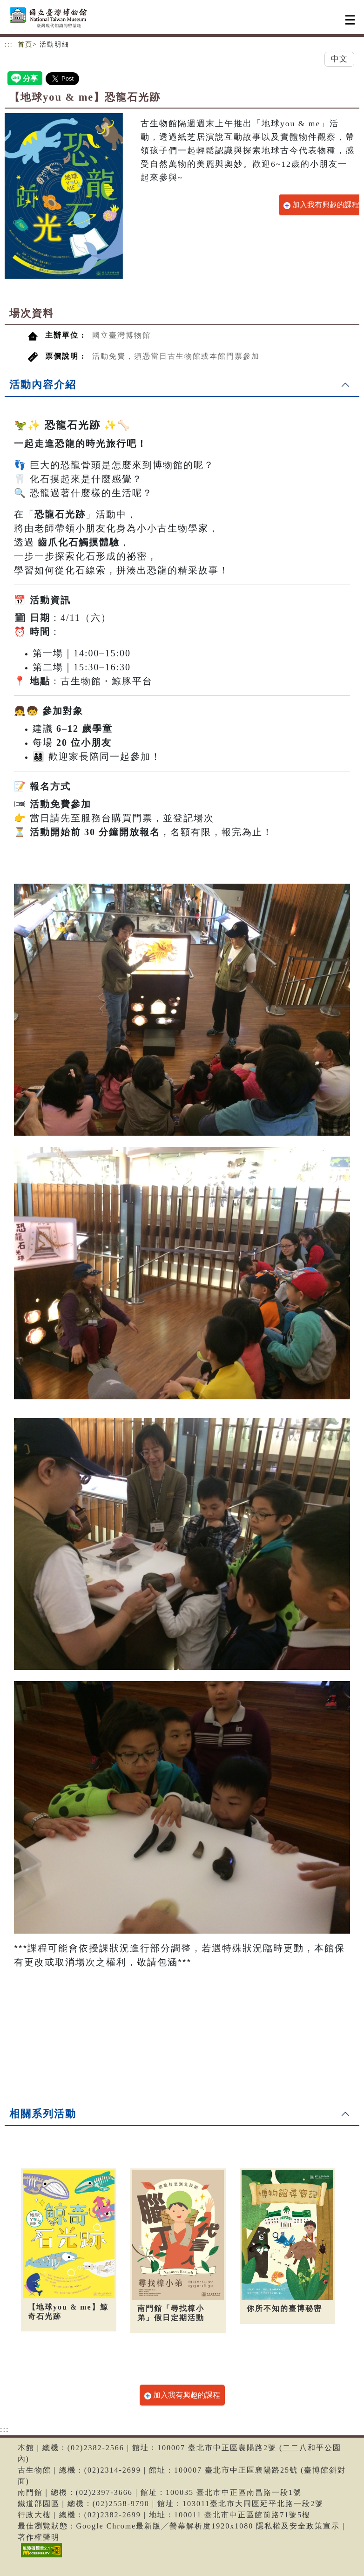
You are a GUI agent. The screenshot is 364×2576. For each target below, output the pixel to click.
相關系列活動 (42, 2113)
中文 (339, 59)
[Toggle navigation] (350, 19)
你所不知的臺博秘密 (284, 2308)
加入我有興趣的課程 (321, 205)
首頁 (25, 44)
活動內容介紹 (42, 384)
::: (9, 44)
